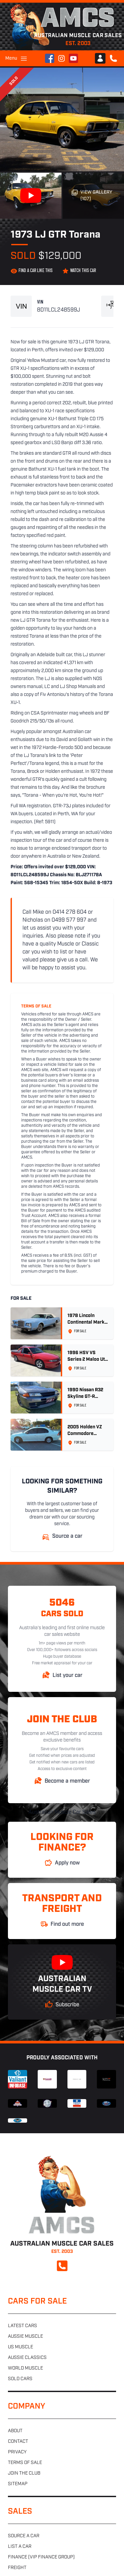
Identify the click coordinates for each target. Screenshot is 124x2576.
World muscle (25, 2368)
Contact (18, 2441)
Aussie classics (27, 2357)
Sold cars (20, 2378)
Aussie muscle (25, 2336)
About (15, 2431)
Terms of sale (25, 2462)
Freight (17, 2567)
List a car (19, 2546)
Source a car (23, 2536)
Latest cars (22, 2325)
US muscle (20, 2347)
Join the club (24, 2473)
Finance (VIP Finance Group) (41, 2557)
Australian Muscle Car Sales (62, 1812)
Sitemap (17, 2484)
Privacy (17, 2452)
